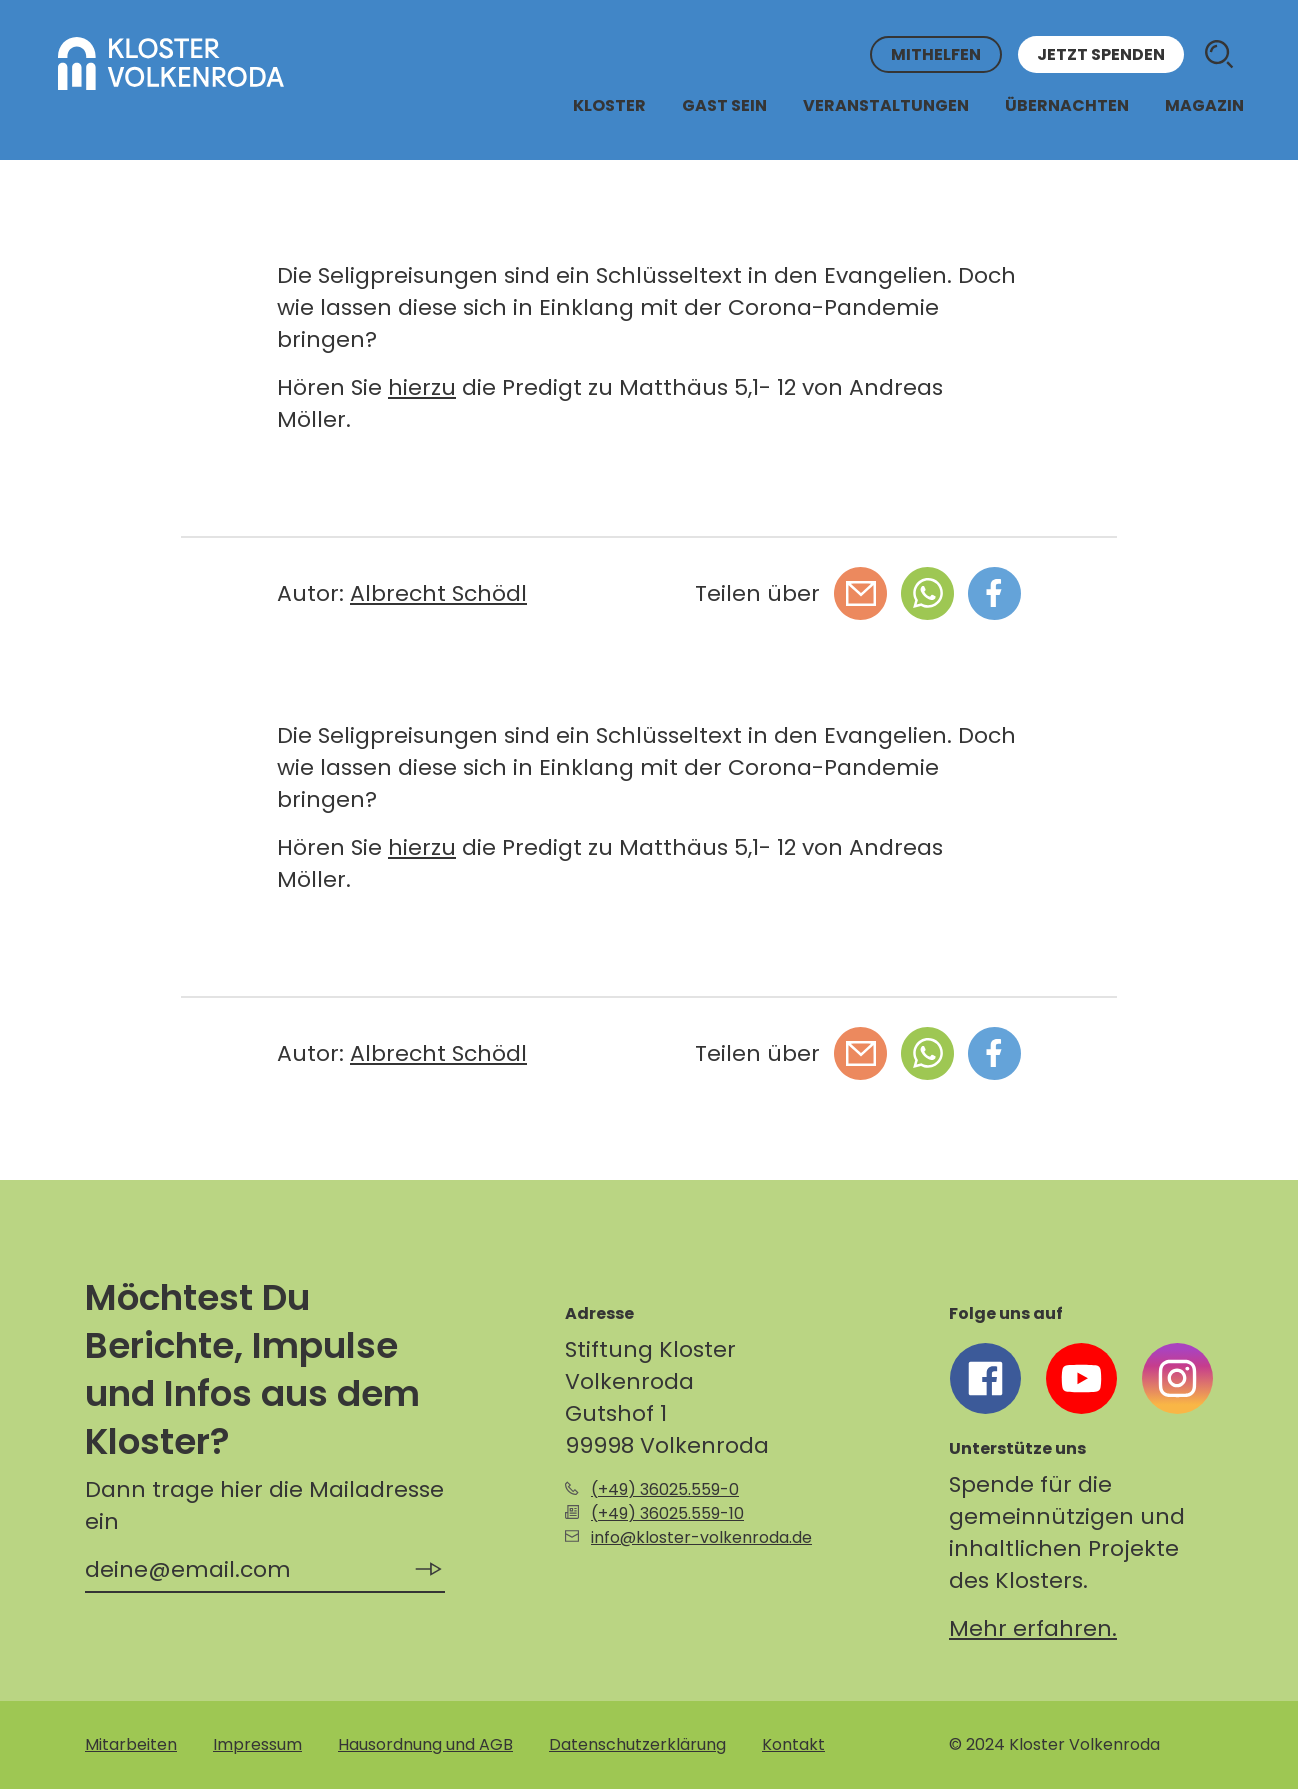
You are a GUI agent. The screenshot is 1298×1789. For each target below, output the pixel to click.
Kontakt (793, 1744)
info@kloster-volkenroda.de (701, 1537)
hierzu (422, 387)
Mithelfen (936, 54)
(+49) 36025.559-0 (665, 1489)
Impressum (257, 1744)
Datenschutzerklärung (637, 1744)
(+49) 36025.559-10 (667, 1513)
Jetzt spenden (1101, 54)
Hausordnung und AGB (425, 1744)
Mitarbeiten (131, 1744)
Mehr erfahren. (1033, 1628)
